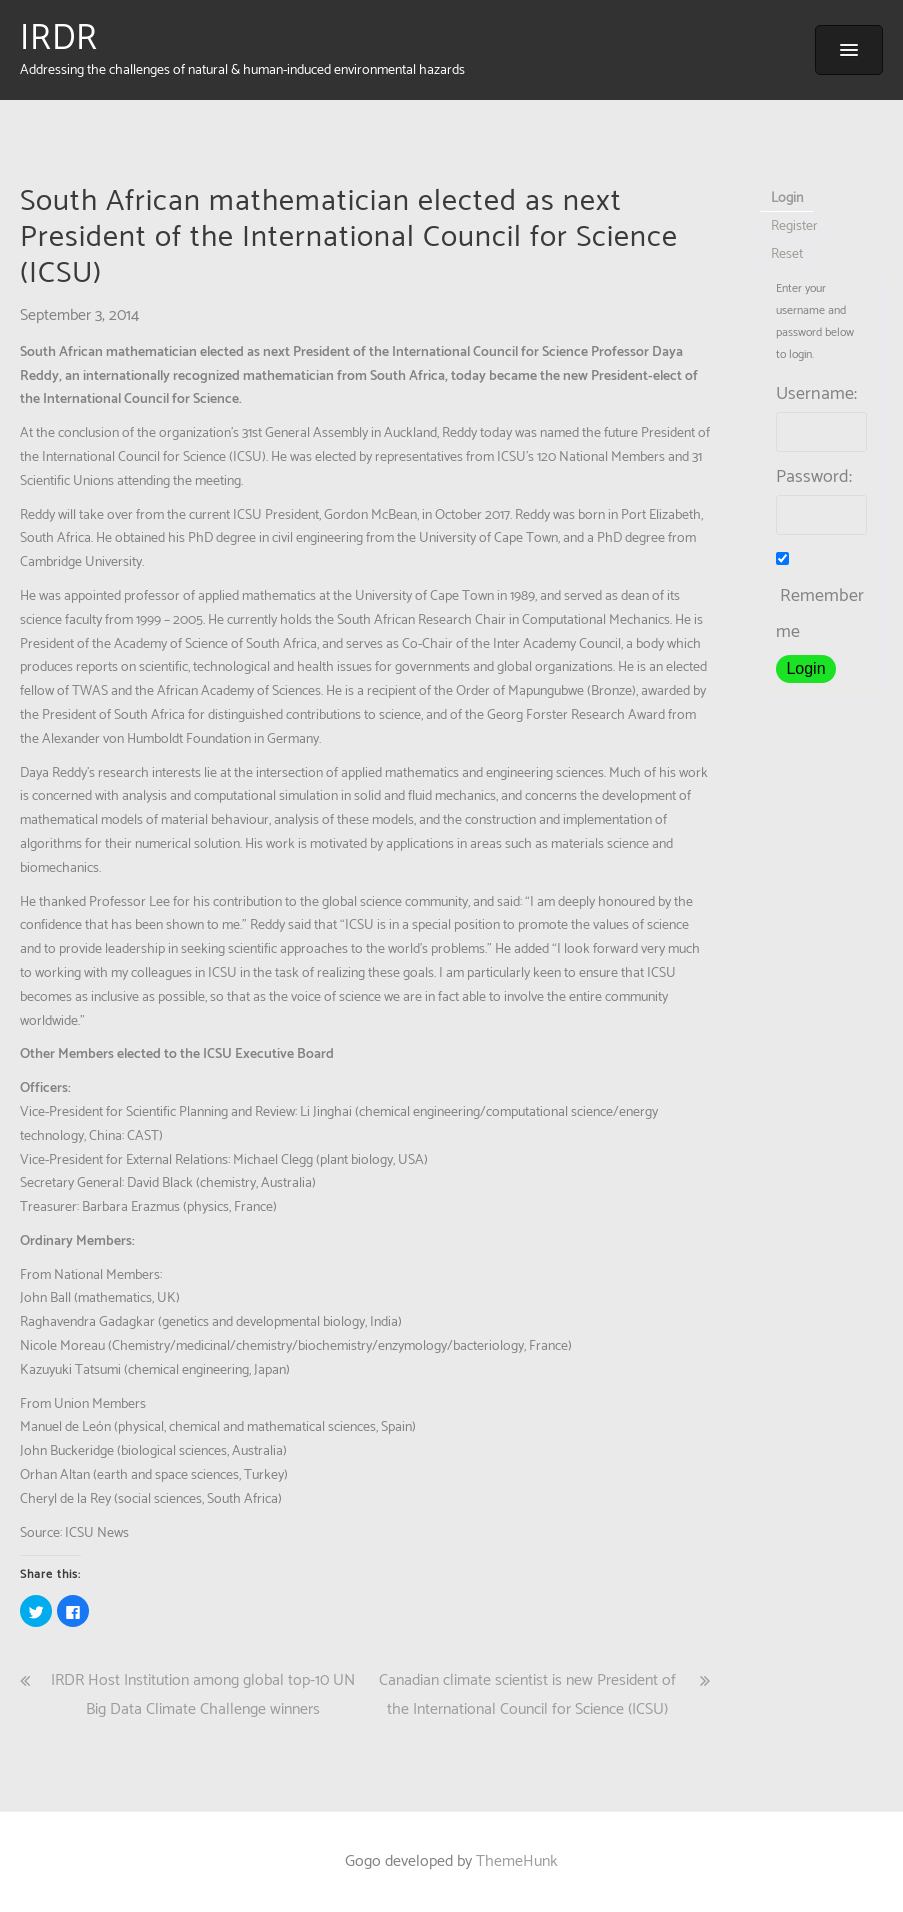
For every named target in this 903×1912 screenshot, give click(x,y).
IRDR (59, 39)
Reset (787, 254)
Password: (814, 477)
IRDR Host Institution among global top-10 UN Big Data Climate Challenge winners (203, 1695)
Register (794, 226)
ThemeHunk (517, 1861)
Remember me (820, 599)
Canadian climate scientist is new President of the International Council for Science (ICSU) (527, 1695)
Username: (816, 394)
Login (787, 198)
